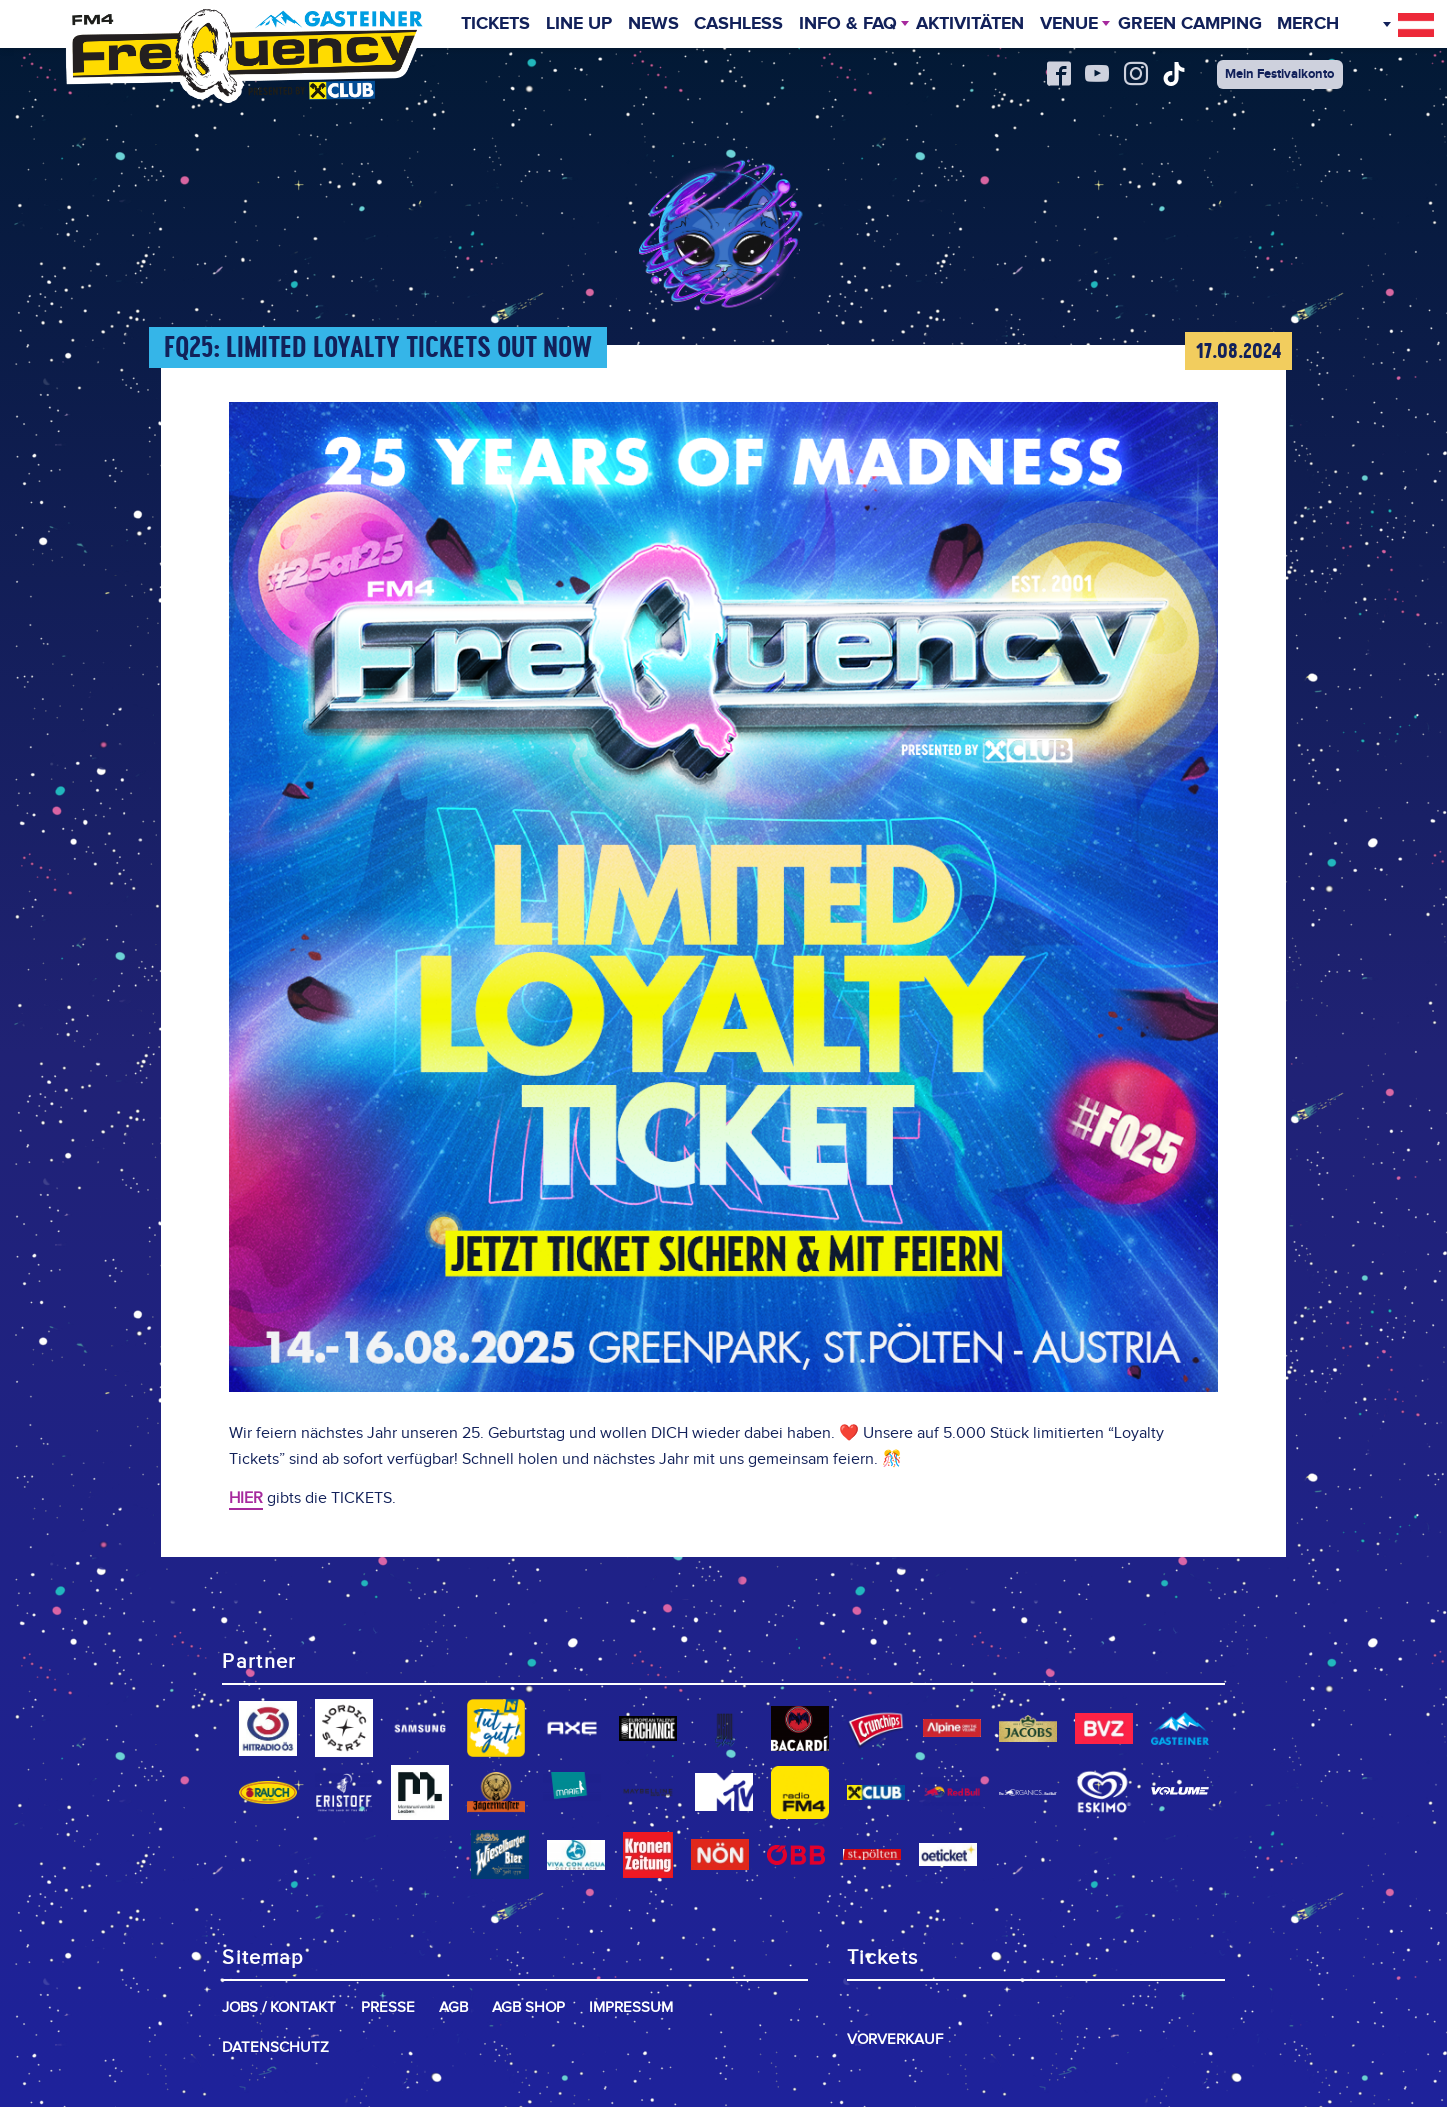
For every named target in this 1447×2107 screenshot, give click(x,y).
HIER (246, 1498)
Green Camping (1190, 26)
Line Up (578, 26)
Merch (1309, 26)
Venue (1069, 26)
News (652, 26)
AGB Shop (528, 2007)
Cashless (737, 26)
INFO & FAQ (847, 26)
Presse (388, 2007)
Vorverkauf (895, 2039)
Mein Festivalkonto (1280, 74)
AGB (453, 2007)
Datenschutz (275, 2047)
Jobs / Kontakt (279, 2007)
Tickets (495, 26)
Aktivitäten (970, 26)
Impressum (631, 2007)
